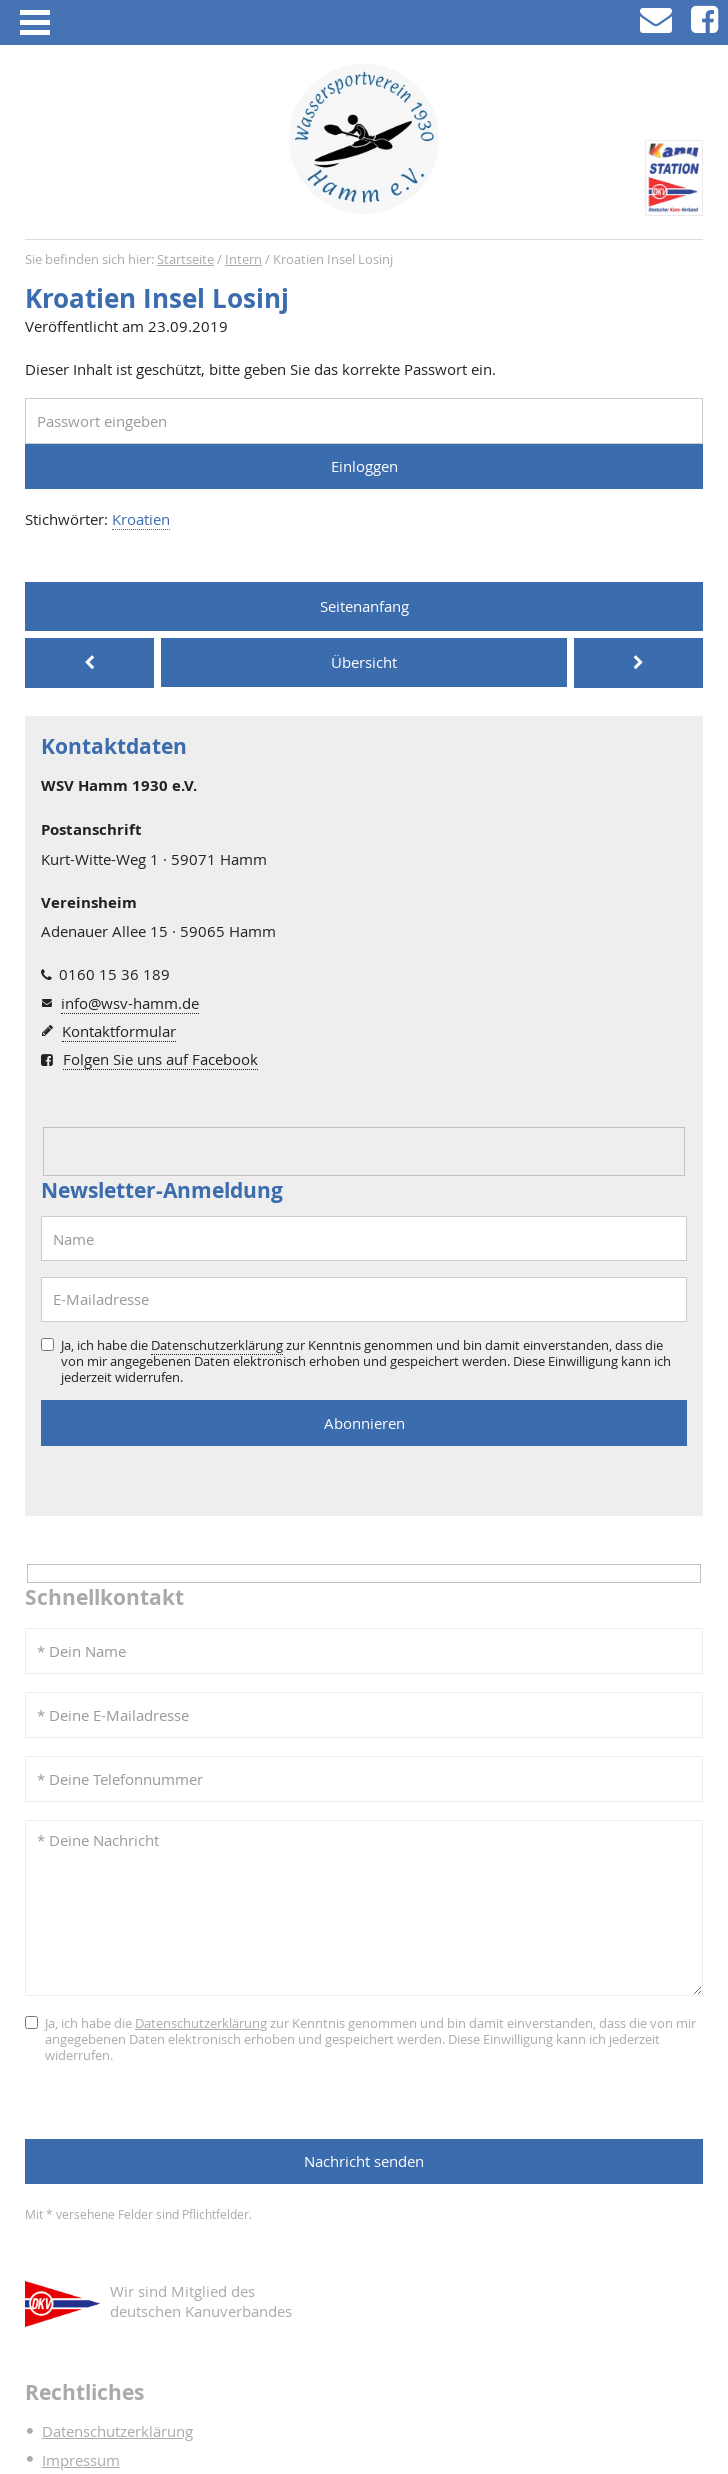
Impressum (81, 2460)
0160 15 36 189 (114, 974)
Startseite (185, 259)
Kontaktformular (119, 1031)
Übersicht (364, 662)
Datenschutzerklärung (217, 1345)
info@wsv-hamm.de (130, 1003)
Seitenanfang (364, 606)
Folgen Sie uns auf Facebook (160, 1059)
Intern (243, 259)
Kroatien (141, 519)
